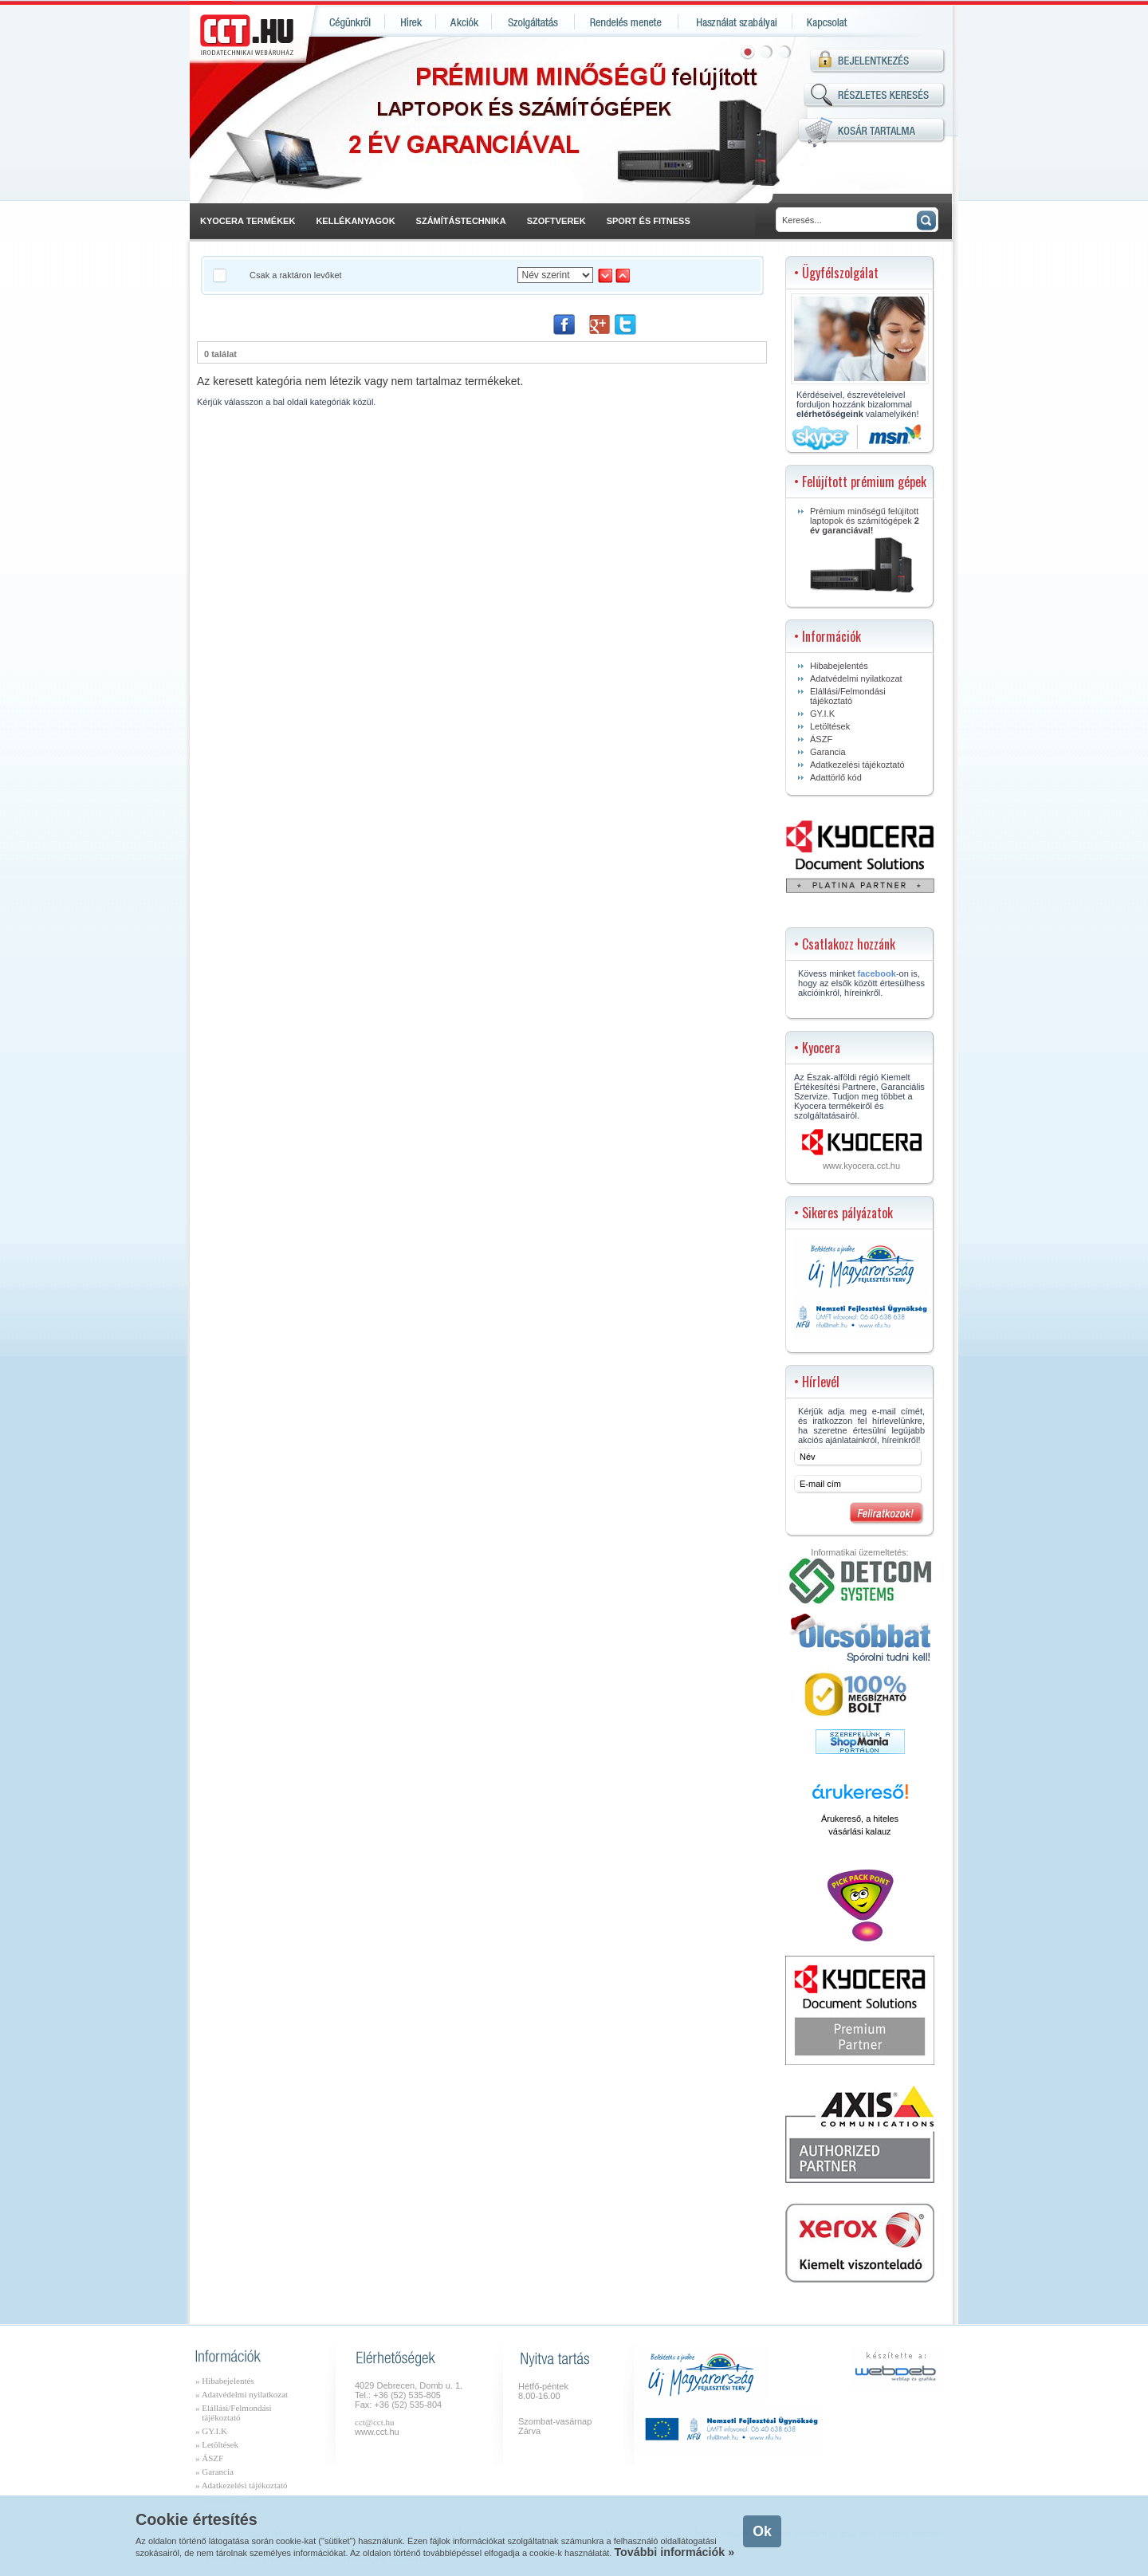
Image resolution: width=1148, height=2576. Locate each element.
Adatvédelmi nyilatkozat (856, 678)
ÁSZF (821, 739)
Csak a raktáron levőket (296, 275)
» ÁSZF (209, 2458)
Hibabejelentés (839, 666)
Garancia (828, 752)
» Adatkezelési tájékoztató (241, 2485)
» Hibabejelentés (224, 2380)
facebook (877, 973)
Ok (762, 2531)
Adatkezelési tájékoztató (857, 764)
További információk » (674, 2552)
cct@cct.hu (375, 2422)
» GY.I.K (211, 2431)
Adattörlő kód (836, 777)
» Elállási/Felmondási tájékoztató (233, 2412)
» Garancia (214, 2471)
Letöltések (830, 726)
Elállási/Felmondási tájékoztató (848, 696)
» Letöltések (216, 2444)
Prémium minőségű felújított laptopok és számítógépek (864, 549)
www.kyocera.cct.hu (861, 1165)
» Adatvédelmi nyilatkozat (241, 2394)
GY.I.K (822, 713)
